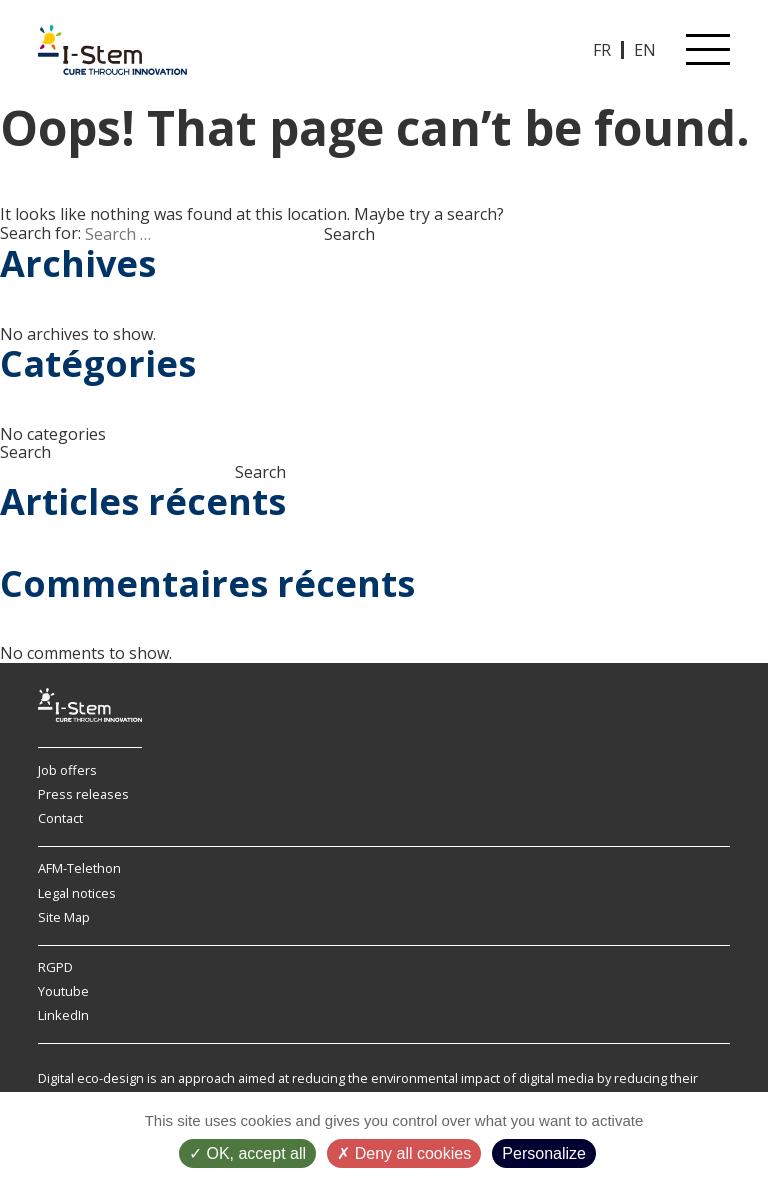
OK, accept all (247, 1153)
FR (602, 50)
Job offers (67, 770)
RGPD (55, 967)
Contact (60, 818)
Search (25, 452)
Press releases (83, 794)
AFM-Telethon (79, 868)
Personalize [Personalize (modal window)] (544, 1153)
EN (645, 50)
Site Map (64, 917)
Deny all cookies (404, 1153)
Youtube (63, 991)
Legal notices (77, 893)
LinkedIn (63, 1015)
